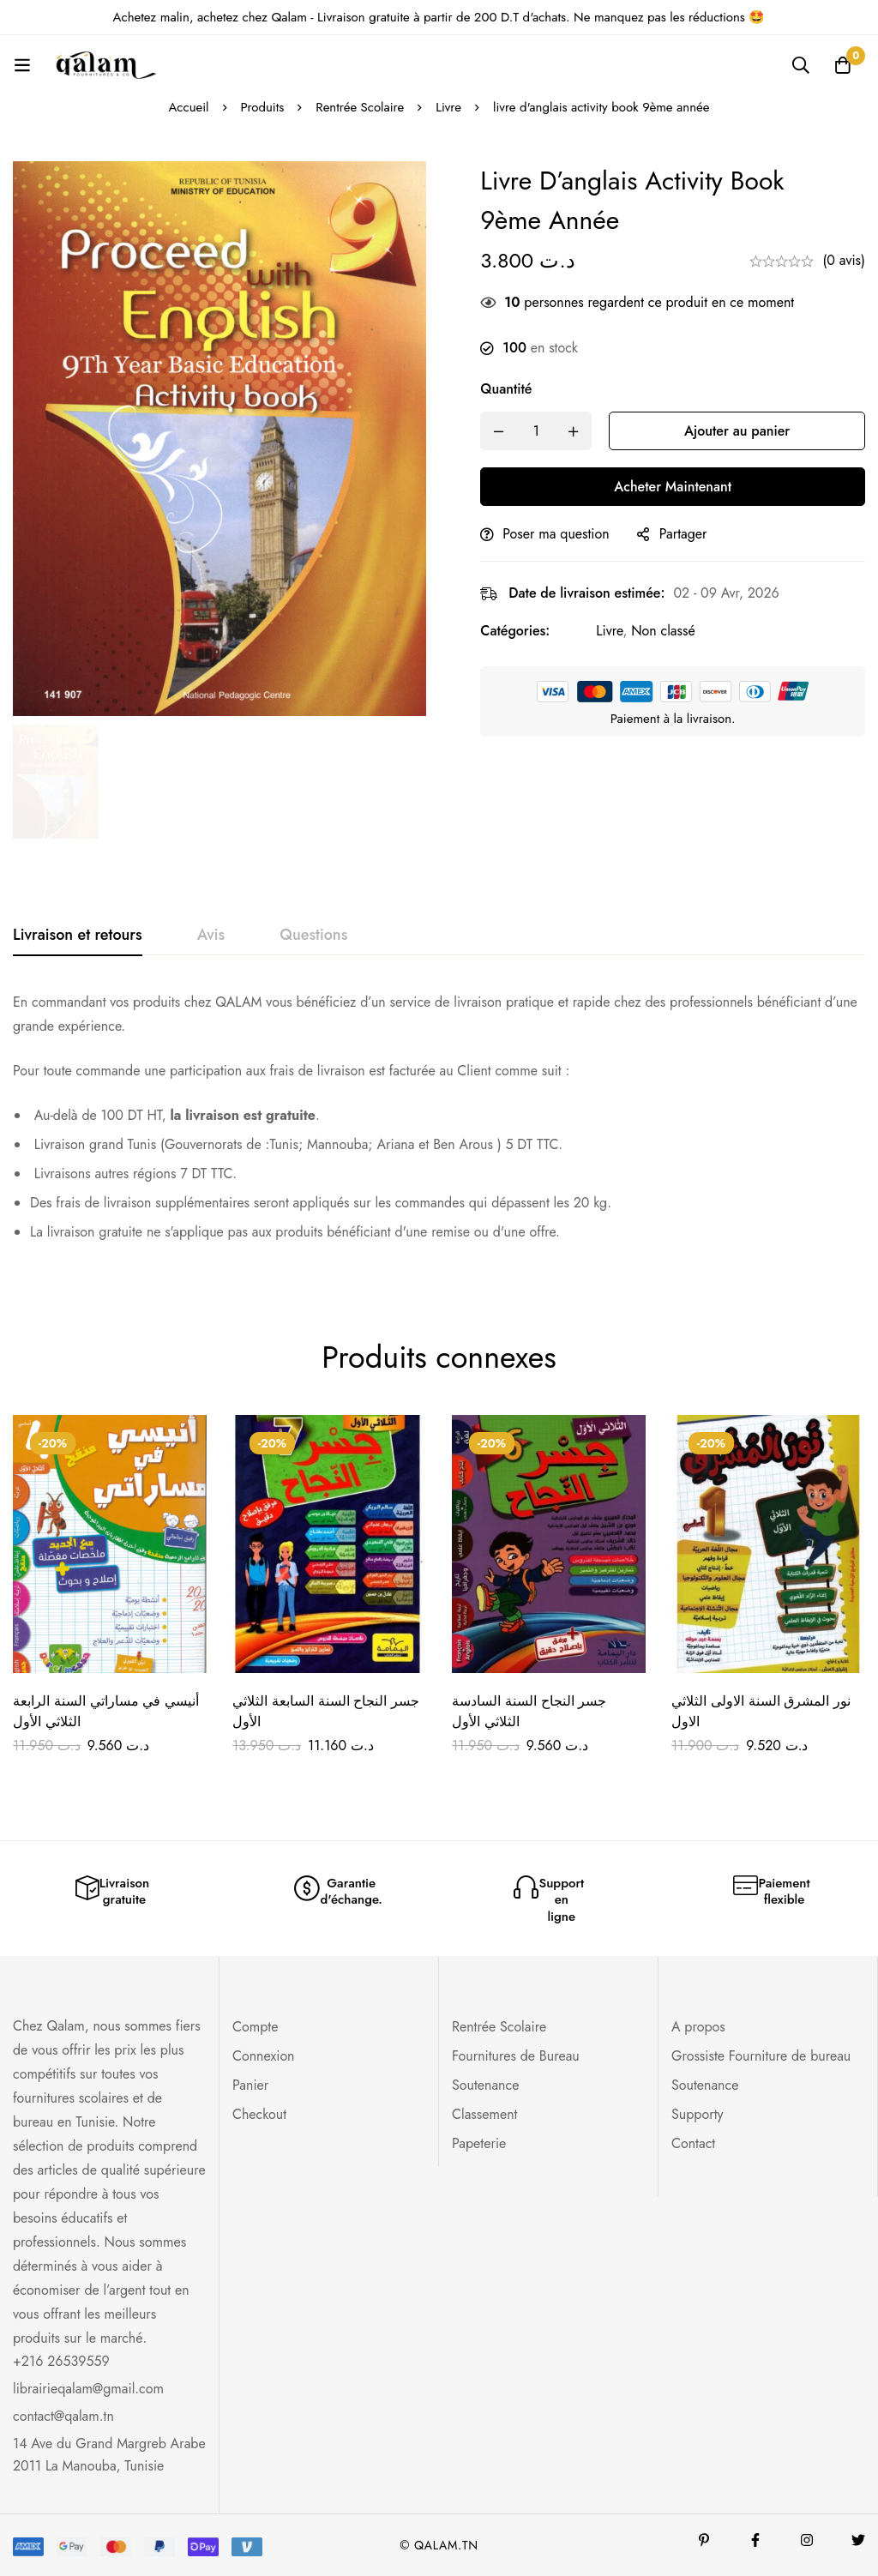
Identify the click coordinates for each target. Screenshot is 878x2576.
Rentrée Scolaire (360, 107)
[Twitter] (858, 2540)
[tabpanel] (439, 1124)
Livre (449, 107)
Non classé (669, 631)
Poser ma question (561, 534)
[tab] (77, 935)
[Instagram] (807, 2540)
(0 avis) (843, 260)
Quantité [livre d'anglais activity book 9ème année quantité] (512, 389)
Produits (262, 107)
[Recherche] (800, 65)
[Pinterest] (704, 2540)
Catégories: (521, 631)
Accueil (188, 107)
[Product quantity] (542, 431)
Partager (689, 534)
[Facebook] (755, 2540)
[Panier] (842, 65)
